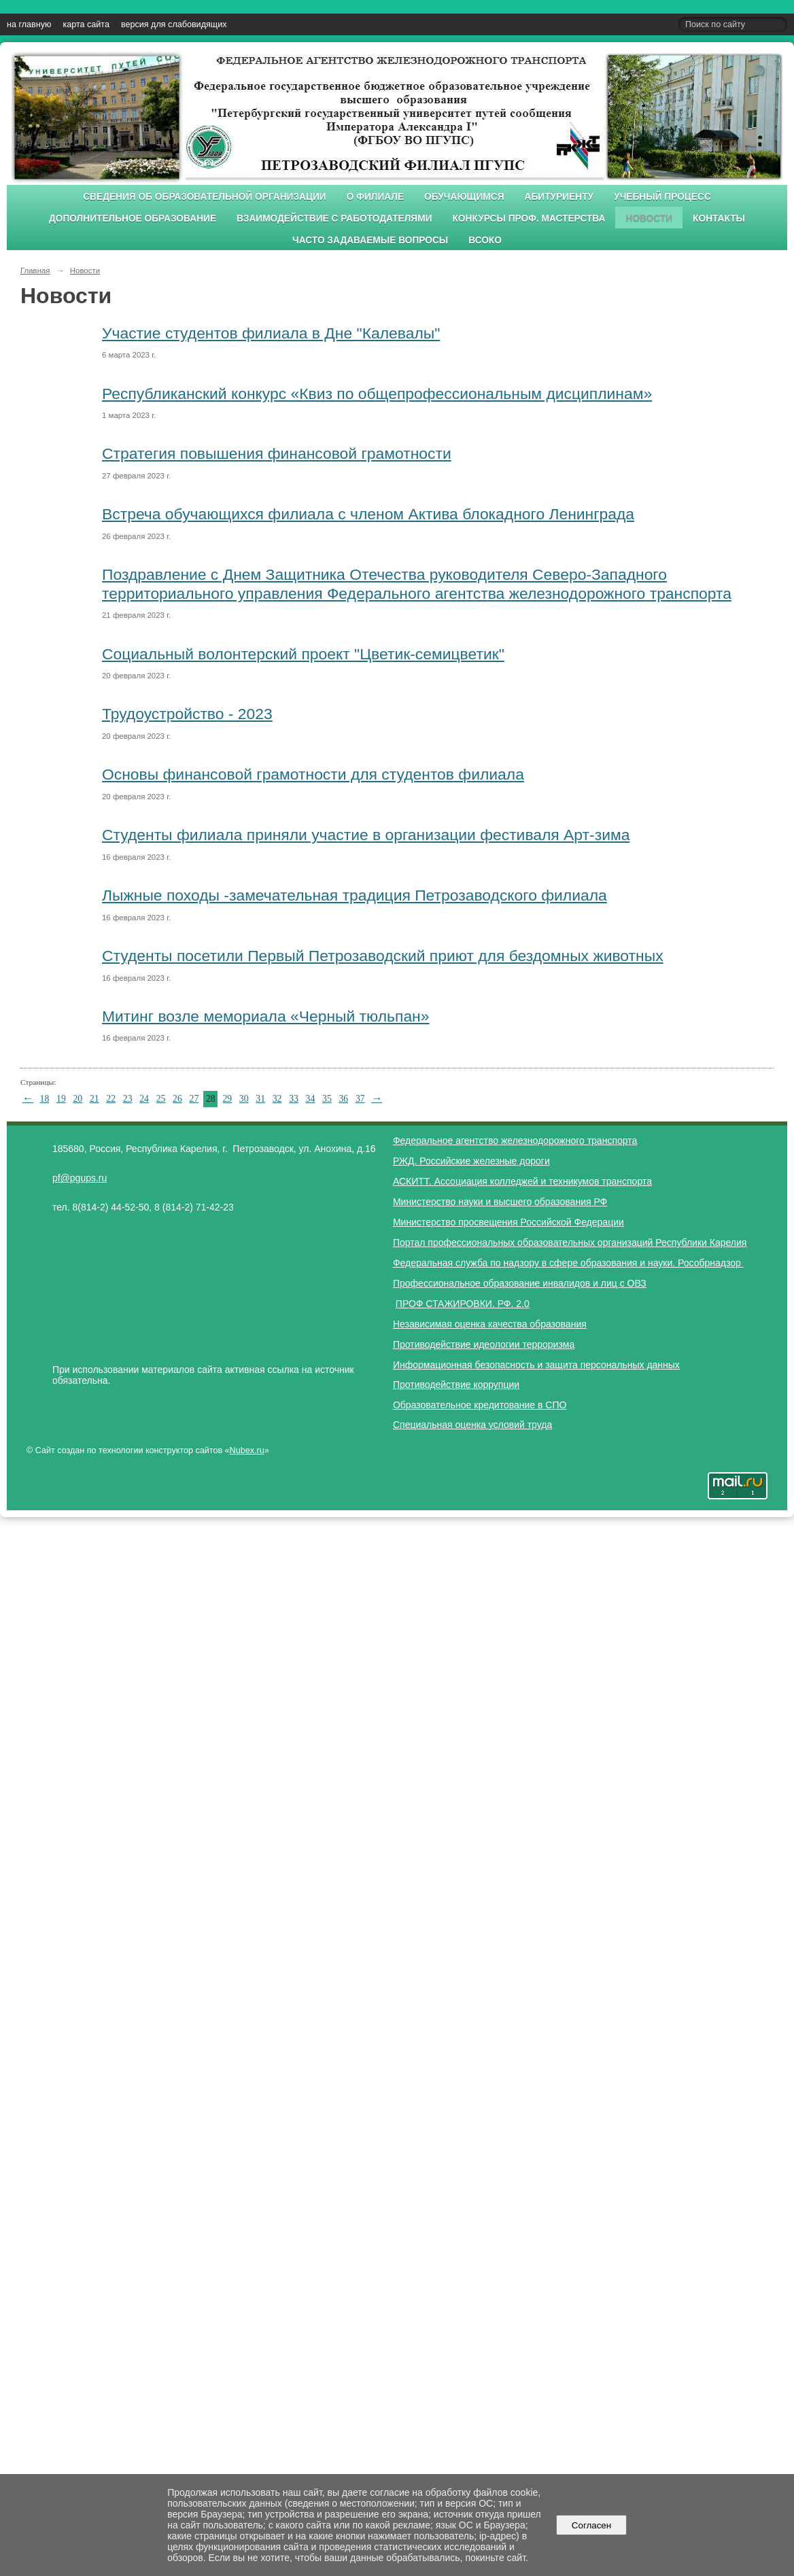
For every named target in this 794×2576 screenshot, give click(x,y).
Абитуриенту (559, 197)
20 (77, 1099)
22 (111, 1099)
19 (61, 1099)
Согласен (591, 2525)
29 (227, 1099)
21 (94, 1099)
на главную (29, 24)
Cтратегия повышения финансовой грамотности (276, 453)
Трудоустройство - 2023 (187, 714)
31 (260, 1099)
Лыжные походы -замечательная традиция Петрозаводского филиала (354, 895)
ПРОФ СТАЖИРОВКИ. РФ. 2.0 (463, 1303)
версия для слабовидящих (173, 24)
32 (277, 1099)
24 (144, 1099)
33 (293, 1099)
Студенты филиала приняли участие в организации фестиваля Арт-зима (365, 834)
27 (194, 1099)
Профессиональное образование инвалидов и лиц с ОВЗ (519, 1283)
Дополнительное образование (132, 218)
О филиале (375, 197)
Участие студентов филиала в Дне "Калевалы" (271, 333)
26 (177, 1099)
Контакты (719, 218)
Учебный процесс (662, 197)
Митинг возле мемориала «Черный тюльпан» (265, 1016)
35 (327, 1099)
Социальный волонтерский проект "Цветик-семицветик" (303, 654)
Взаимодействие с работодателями (334, 218)
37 (360, 1099)
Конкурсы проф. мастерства (529, 218)
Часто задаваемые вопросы (370, 240)
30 (244, 1099)
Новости (648, 218)
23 (128, 1099)
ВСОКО (485, 240)
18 (45, 1099)
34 (310, 1099)
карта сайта (86, 24)
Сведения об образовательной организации (204, 197)
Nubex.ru (247, 1450)
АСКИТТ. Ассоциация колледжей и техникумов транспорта (522, 1181)
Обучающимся (464, 197)
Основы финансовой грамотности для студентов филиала (313, 774)
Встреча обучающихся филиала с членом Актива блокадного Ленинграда (368, 514)
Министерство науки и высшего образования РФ (500, 1201)
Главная (35, 270)
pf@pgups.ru (79, 1177)
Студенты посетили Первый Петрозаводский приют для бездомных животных (382, 955)
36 (343, 1099)
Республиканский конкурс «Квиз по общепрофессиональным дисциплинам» (377, 393)
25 (161, 1099)
